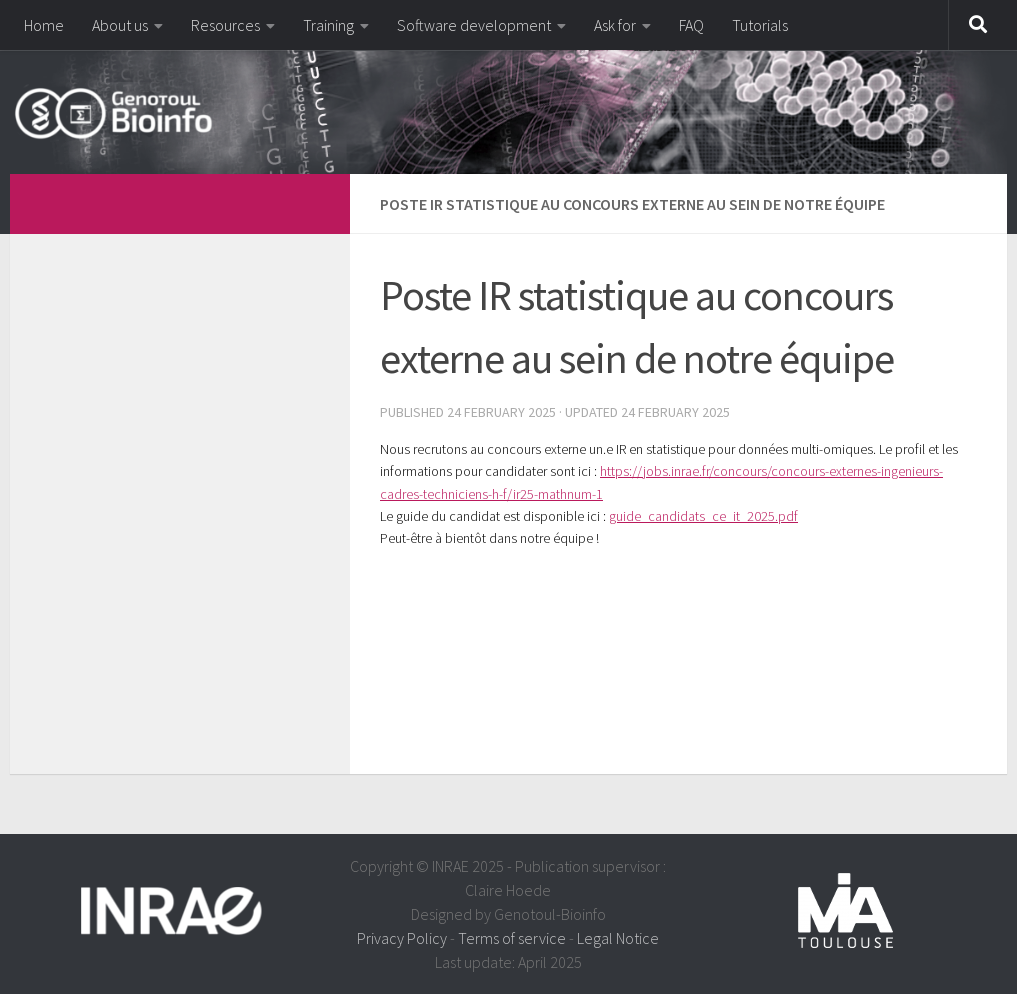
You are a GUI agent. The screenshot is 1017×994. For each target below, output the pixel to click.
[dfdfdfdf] (308, 201)
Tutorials (760, 25)
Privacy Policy (402, 938)
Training (328, 25)
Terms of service (512, 938)
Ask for (615, 25)
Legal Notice (618, 938)
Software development (474, 25)
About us (120, 25)
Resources (225, 25)
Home (44, 25)
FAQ (691, 25)
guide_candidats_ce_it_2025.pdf (703, 516)
